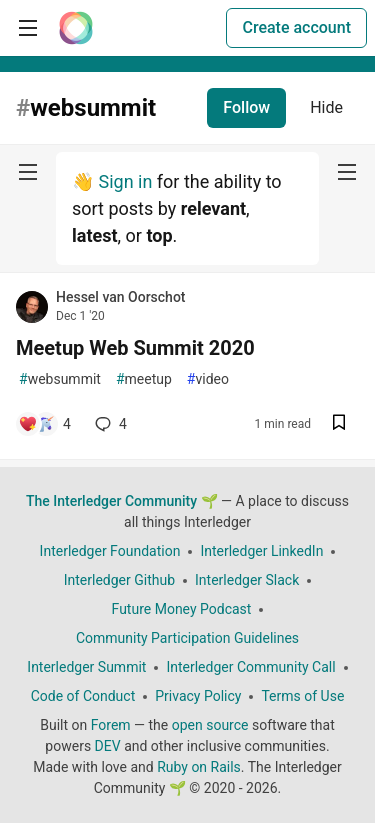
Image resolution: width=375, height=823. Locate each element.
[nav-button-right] (347, 172)
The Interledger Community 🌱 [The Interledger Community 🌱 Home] (122, 501)
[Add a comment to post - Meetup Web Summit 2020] (44, 424)
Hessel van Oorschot (121, 297)
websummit (60, 379)
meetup (144, 379)
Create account (296, 27)
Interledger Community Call (250, 667)
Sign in (125, 181)
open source (210, 725)
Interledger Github (119, 580)
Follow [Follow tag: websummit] (246, 107)
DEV (108, 746)
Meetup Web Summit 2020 (135, 348)
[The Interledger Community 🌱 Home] (76, 28)
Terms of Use (302, 696)
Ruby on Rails (199, 767)
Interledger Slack (247, 580)
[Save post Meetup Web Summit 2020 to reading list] (339, 424)
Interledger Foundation (110, 551)
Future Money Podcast (182, 609)
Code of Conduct (83, 696)
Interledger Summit (86, 667)
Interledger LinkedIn (261, 551)
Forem (111, 725)
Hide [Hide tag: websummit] (326, 107)
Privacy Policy (198, 696)
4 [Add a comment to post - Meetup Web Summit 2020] (109, 424)
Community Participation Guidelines (187, 638)
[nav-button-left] (28, 172)
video (208, 379)
